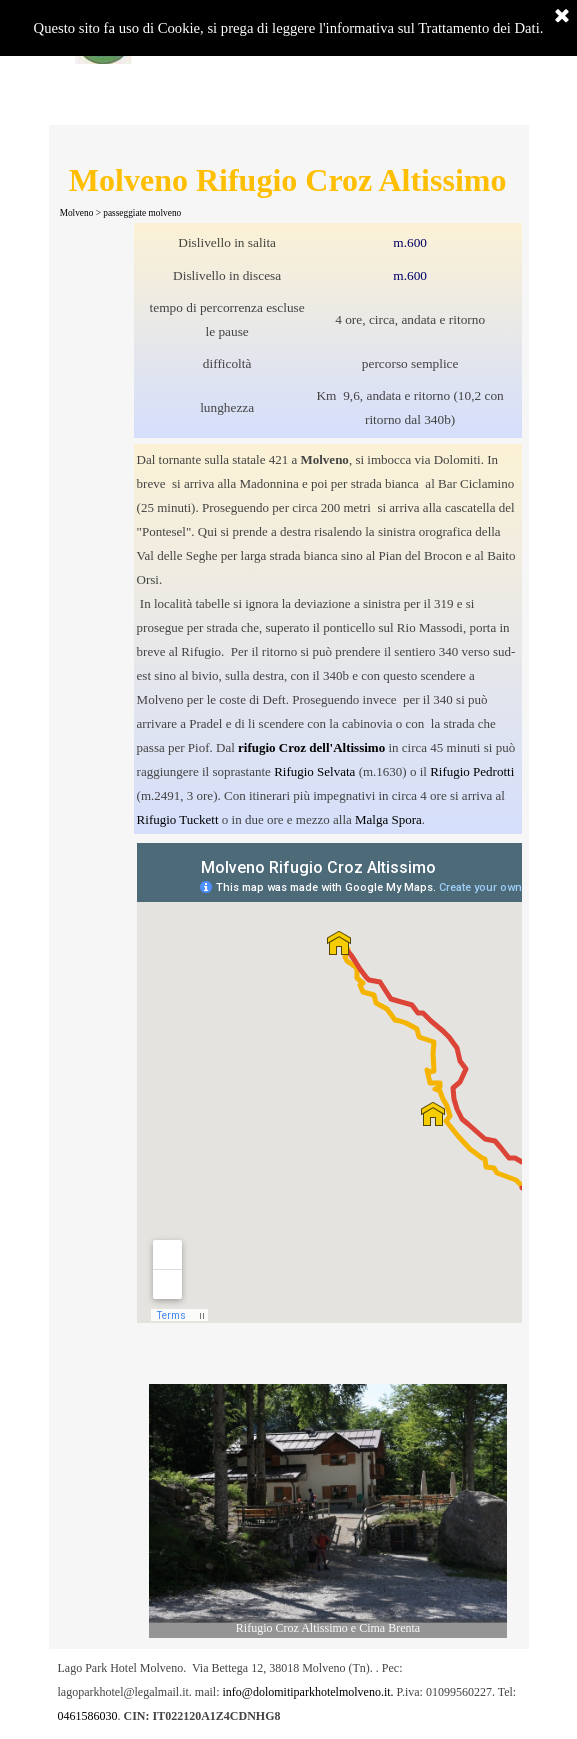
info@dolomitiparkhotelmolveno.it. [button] (308, 1692)
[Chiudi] (562, 17)
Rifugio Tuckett (178, 819)
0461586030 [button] (88, 1716)
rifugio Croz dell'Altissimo (311, 747)
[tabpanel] (328, 330)
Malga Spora (388, 819)
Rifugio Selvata (314, 771)
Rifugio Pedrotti (472, 771)
